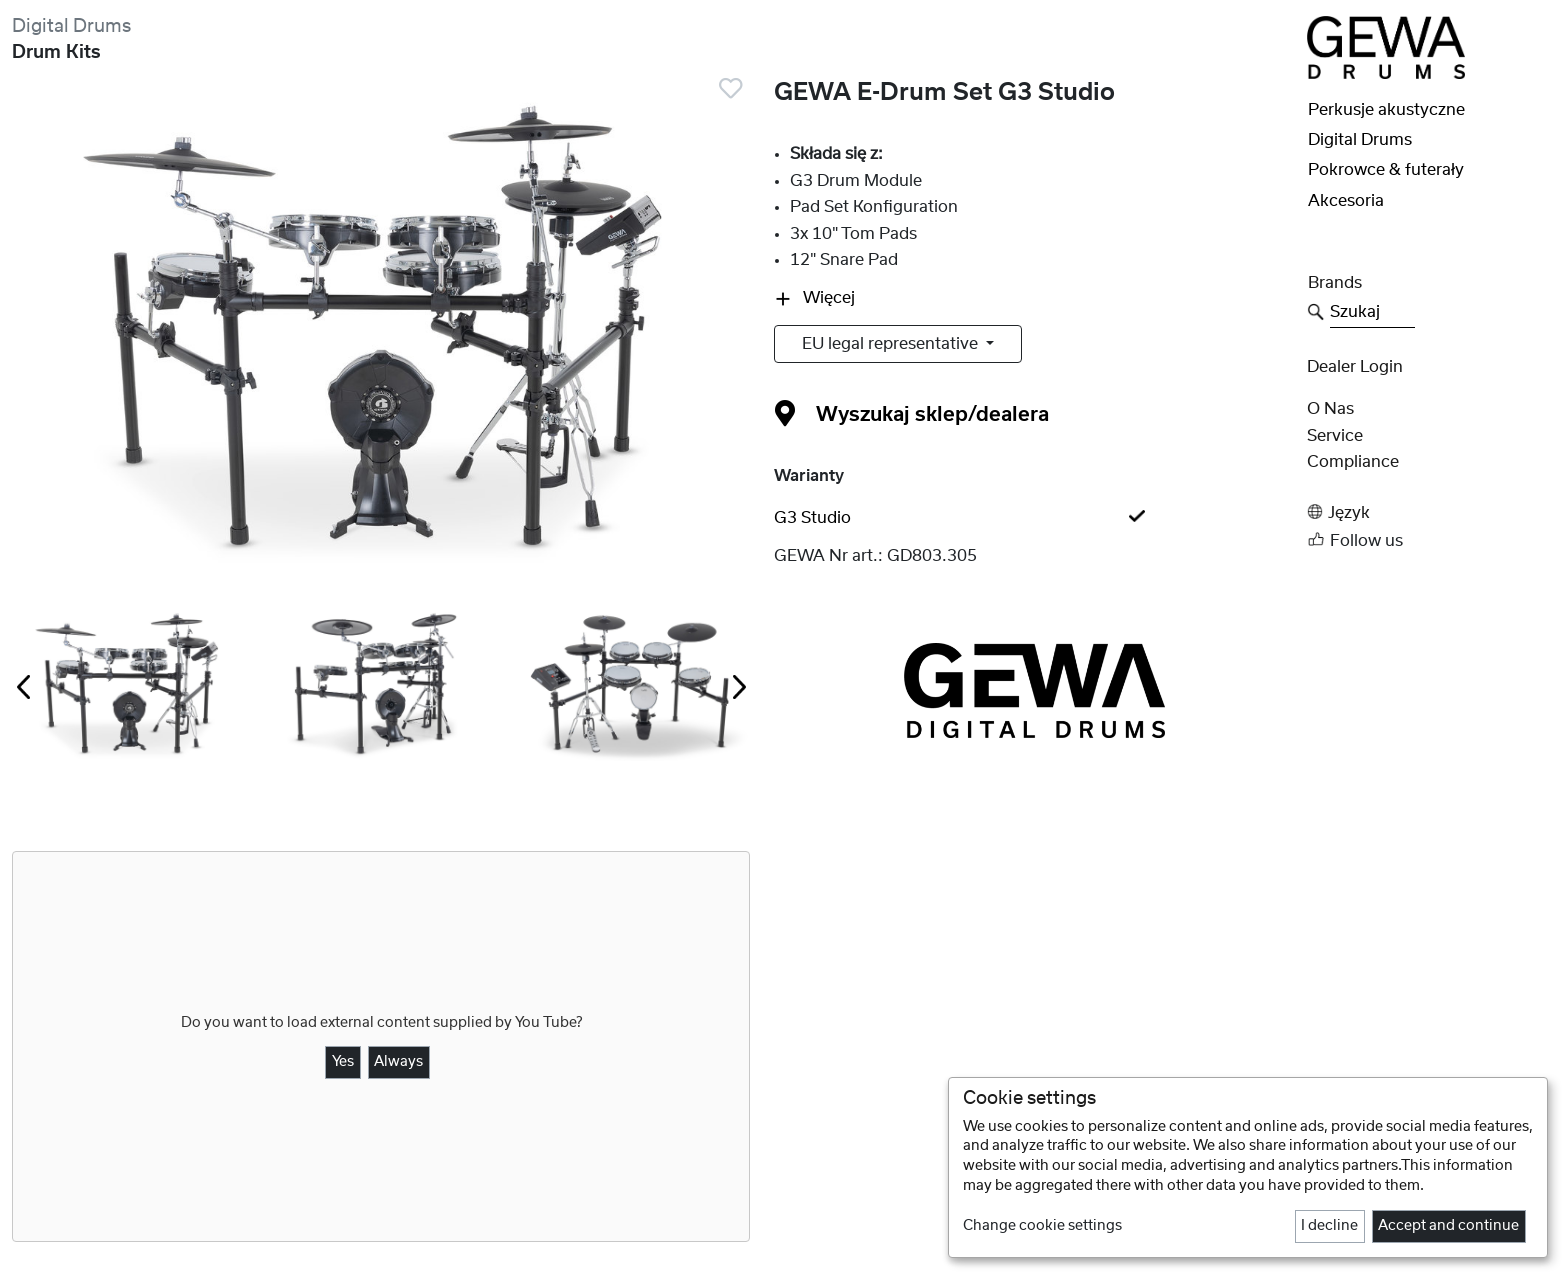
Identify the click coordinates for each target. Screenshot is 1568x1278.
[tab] (1034, 518)
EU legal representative (892, 344)
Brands (1335, 283)
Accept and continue (1448, 1226)
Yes (343, 1062)
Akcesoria (1346, 201)
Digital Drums (71, 26)
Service (1335, 436)
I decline (1329, 1226)
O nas (1330, 409)
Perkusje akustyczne (1386, 110)
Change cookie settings (1042, 1226)
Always (398, 1062)
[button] (1431, 512)
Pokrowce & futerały (1386, 170)
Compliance (1353, 462)
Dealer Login (1355, 367)
